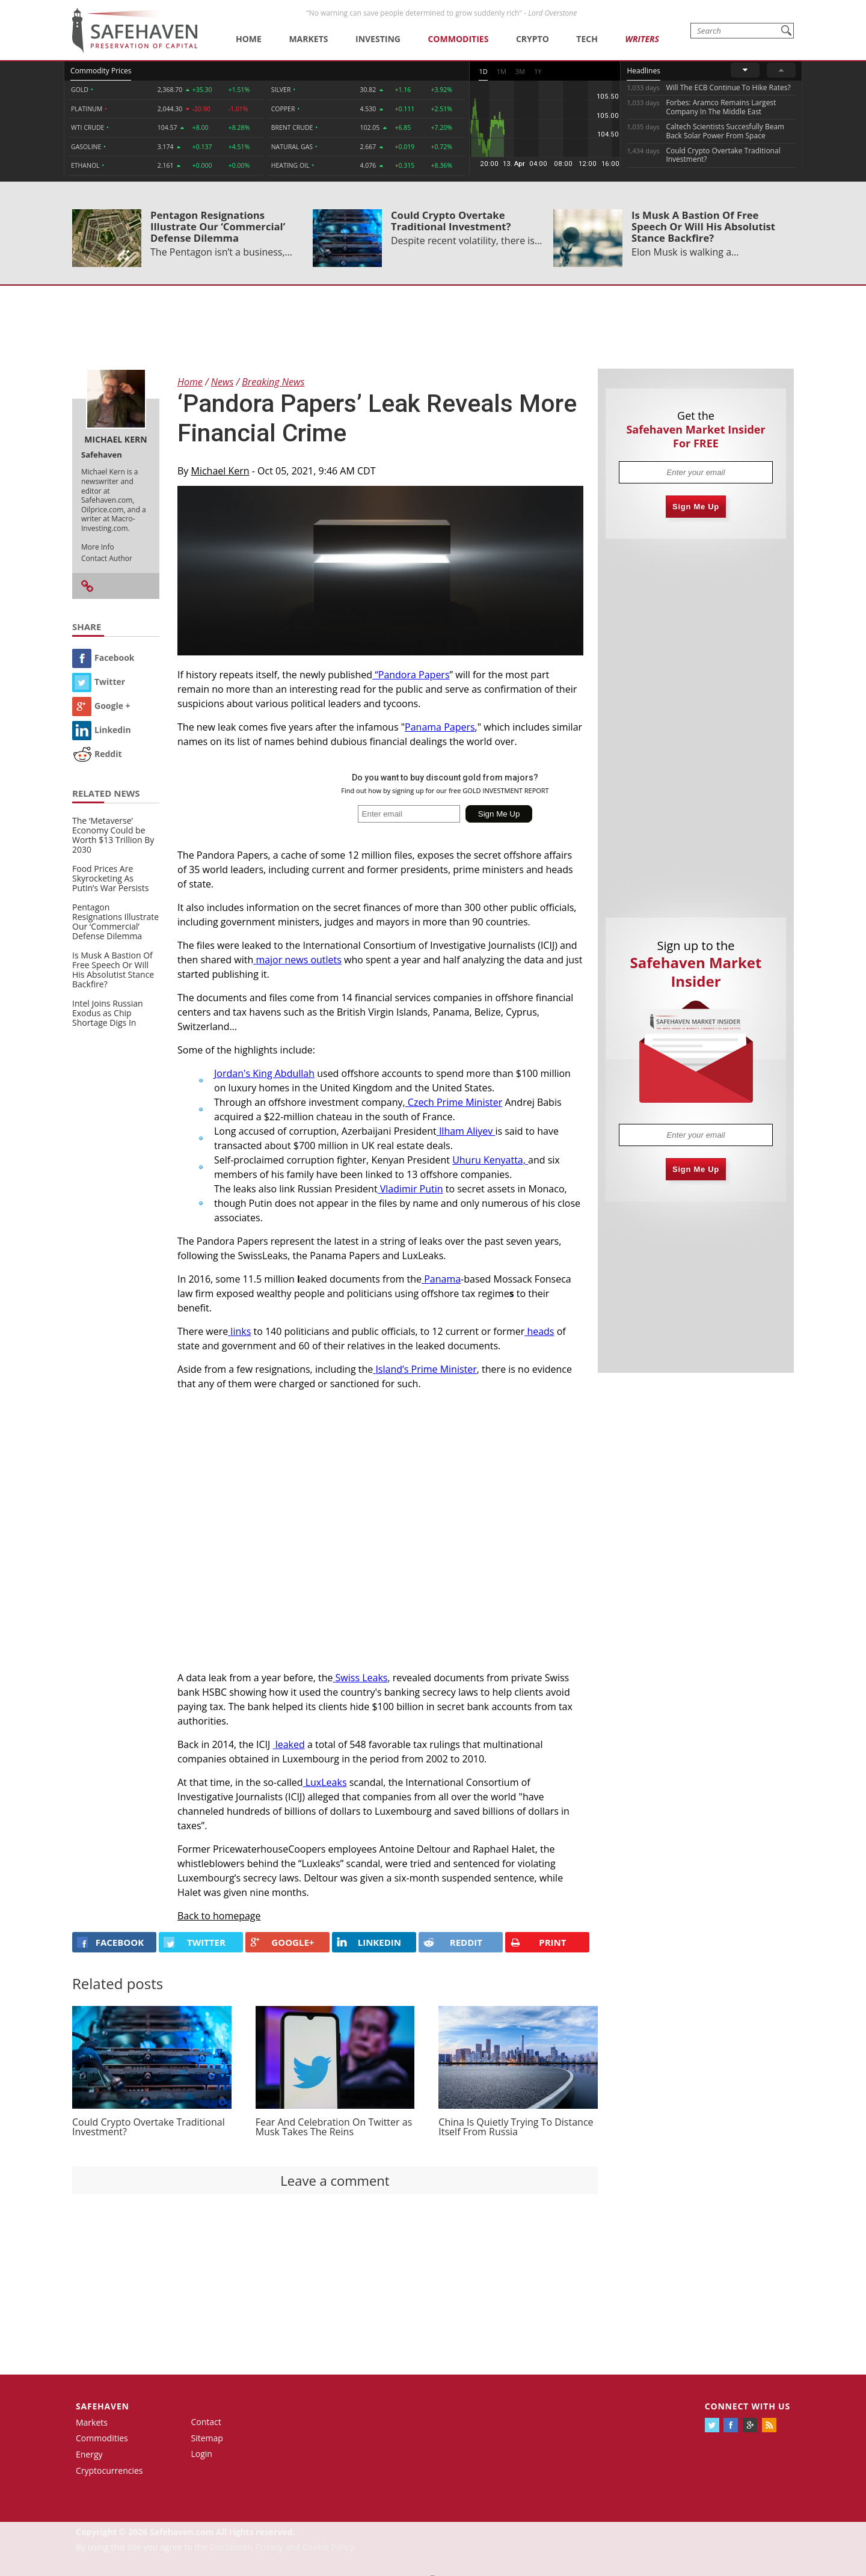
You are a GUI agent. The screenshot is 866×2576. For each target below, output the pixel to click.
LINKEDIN (369, 1942)
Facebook (103, 657)
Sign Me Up (695, 506)
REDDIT (452, 1942)
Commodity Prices (100, 71)
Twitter (98, 681)
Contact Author (106, 558)
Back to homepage (219, 1915)
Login (201, 2453)
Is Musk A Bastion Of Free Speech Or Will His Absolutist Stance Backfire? (703, 226)
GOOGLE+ (282, 1942)
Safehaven (102, 2406)
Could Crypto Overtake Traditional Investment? (451, 220)
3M (520, 71)
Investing (378, 38)
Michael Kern (220, 470)
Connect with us (747, 2406)
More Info (97, 547)
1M (501, 71)
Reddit (97, 753)
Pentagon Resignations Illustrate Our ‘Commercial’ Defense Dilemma (217, 226)
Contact (206, 2421)
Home (249, 38)
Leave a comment (334, 2180)
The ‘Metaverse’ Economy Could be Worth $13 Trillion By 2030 (113, 835)
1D (483, 71)
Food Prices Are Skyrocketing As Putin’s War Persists (110, 878)
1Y (537, 71)
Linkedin (101, 729)
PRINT (538, 1942)
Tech (587, 38)
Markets (308, 38)
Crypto (532, 38)
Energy (89, 2454)
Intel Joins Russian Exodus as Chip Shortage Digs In (107, 1013)
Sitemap (207, 2438)
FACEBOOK (110, 1942)
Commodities (458, 38)
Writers (642, 38)
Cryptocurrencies (109, 2470)
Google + (101, 705)
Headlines (643, 71)
